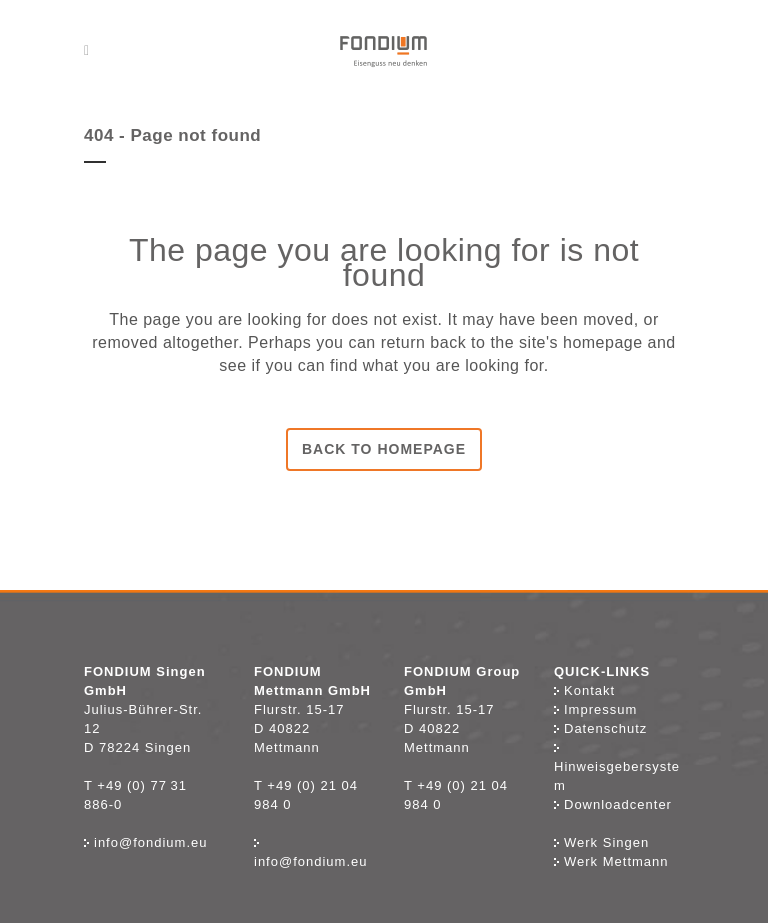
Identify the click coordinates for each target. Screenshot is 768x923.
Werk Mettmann (611, 861)
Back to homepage (384, 449)
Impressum (595, 709)
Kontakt (589, 690)
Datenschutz (600, 728)
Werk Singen (601, 842)
